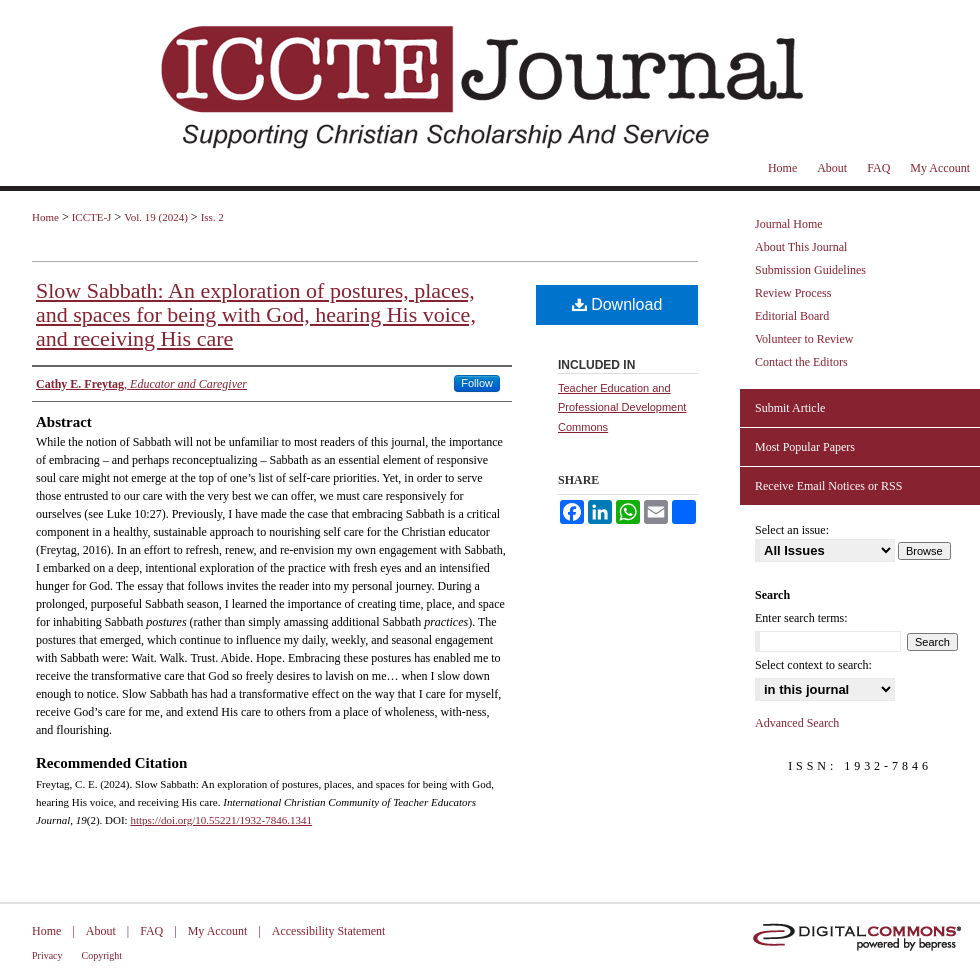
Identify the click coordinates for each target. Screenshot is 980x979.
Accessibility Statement (329, 931)
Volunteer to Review (804, 339)
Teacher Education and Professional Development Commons (622, 408)
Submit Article (790, 408)
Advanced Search (797, 723)
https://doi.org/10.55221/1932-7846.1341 (221, 820)
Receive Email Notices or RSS (828, 486)
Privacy (47, 955)
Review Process (793, 293)
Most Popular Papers (805, 447)
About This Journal (801, 247)
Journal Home (789, 224)
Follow (477, 383)
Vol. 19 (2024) (156, 217)
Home (45, 217)
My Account (218, 931)
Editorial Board (792, 316)
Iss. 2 (212, 217)
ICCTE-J (92, 217)
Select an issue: (792, 530)
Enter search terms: (801, 618)
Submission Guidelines (810, 270)
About (101, 931)
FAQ (151, 931)
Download (617, 304)
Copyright (102, 955)
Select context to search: (813, 665)
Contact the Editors (801, 362)
